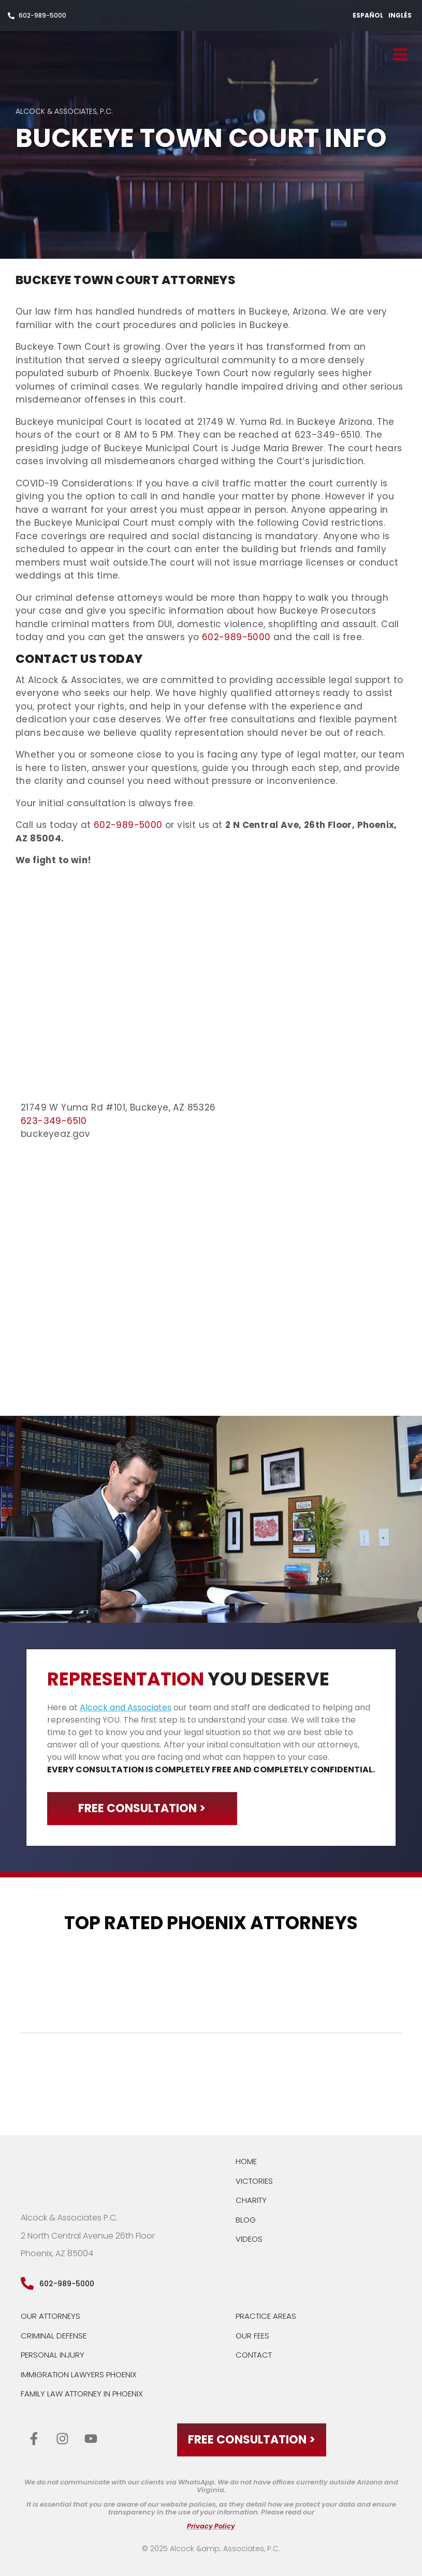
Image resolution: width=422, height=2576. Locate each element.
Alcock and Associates (125, 1707)
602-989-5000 (236, 637)
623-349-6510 (54, 1121)
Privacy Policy (211, 2526)
